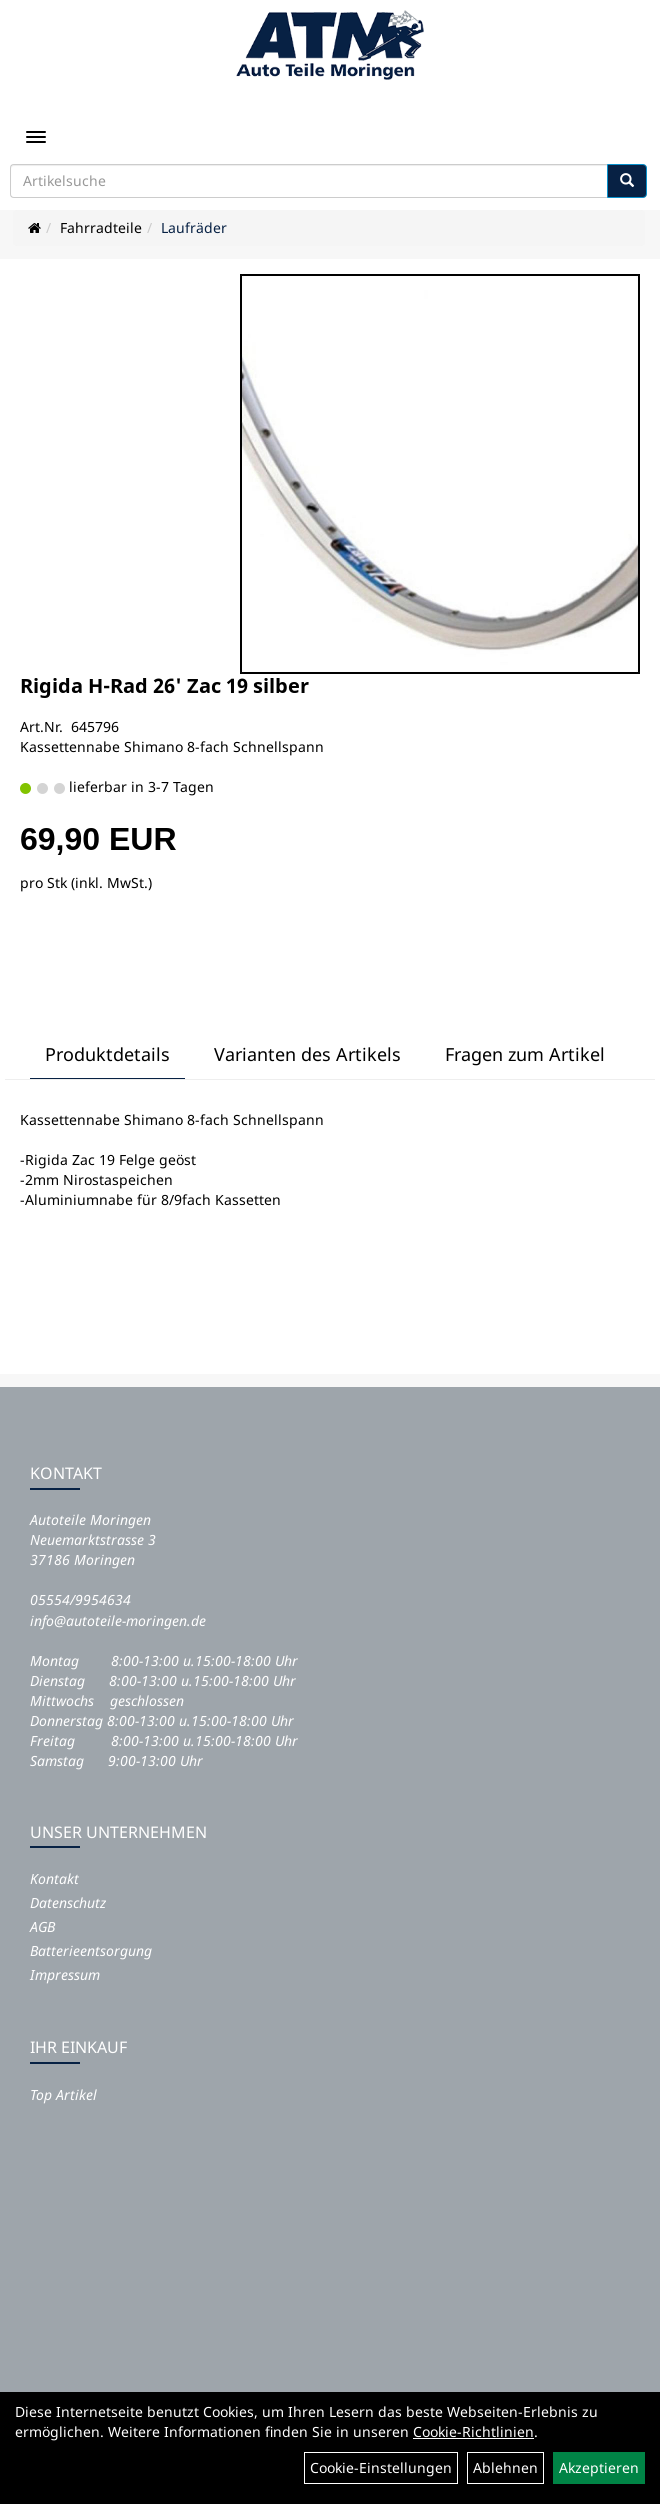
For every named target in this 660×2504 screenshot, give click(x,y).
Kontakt (54, 1878)
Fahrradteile (101, 227)
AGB (42, 1926)
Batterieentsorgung (91, 1950)
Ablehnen (505, 2467)
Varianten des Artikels (307, 1054)
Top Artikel (63, 2094)
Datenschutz (68, 1902)
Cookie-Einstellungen (381, 2467)
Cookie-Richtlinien (473, 2431)
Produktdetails (107, 1054)
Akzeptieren (599, 2467)
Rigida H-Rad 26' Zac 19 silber (164, 685)
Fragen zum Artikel (525, 1054)
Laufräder (194, 227)
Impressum (65, 1974)
